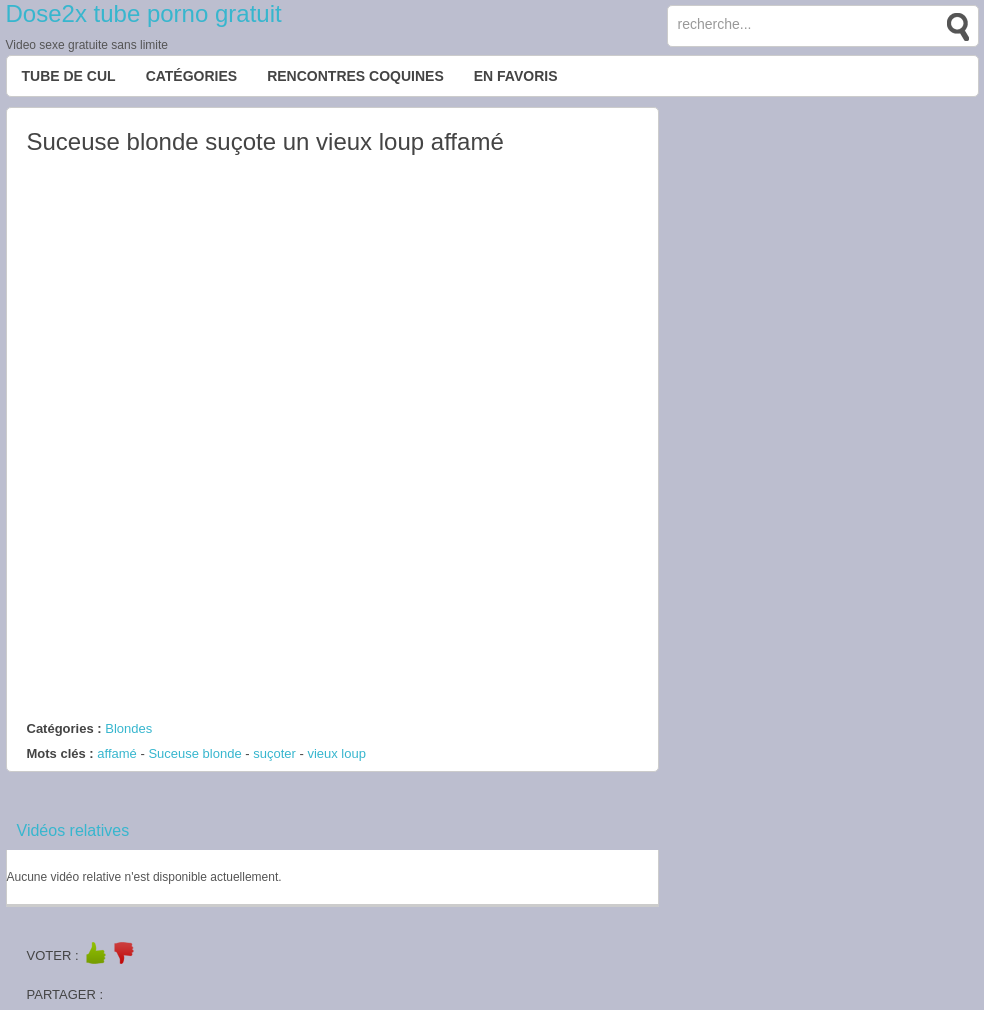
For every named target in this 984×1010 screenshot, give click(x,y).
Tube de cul (69, 76)
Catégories (192, 76)
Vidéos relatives (73, 830)
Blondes (128, 728)
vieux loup (336, 753)
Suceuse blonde (194, 753)
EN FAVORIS (516, 76)
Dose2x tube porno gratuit (144, 13)
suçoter (274, 753)
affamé (117, 753)
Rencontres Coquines (355, 76)
